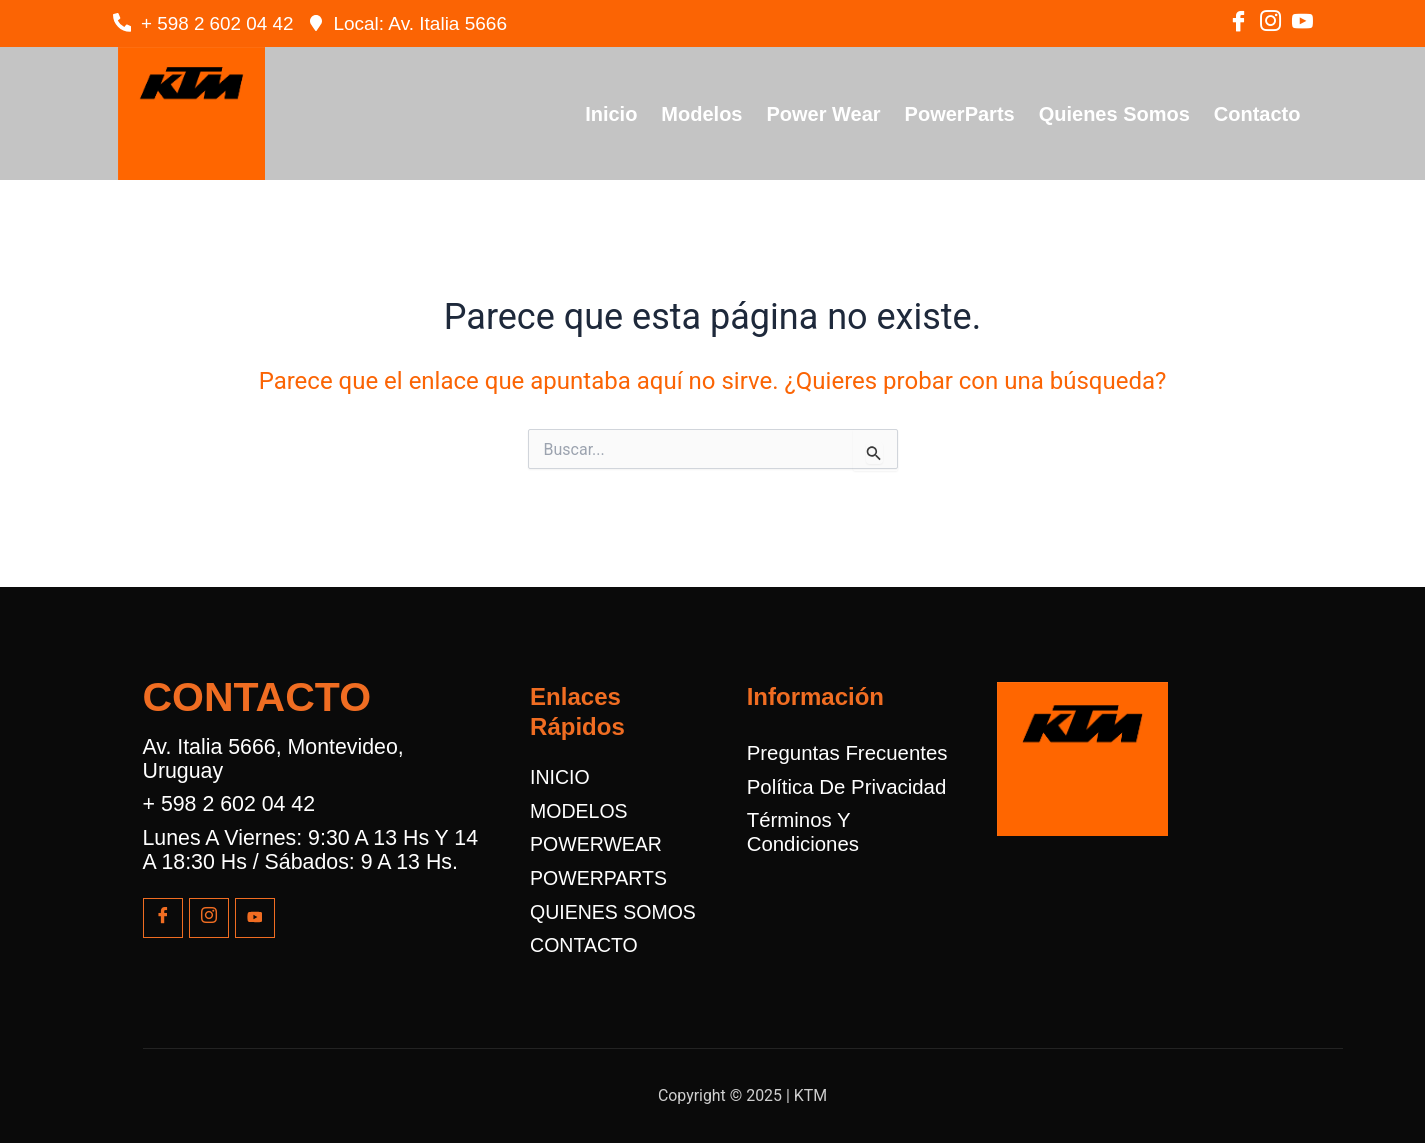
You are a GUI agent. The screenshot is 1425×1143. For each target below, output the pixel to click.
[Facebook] (1239, 24)
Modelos (701, 114)
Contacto (1257, 114)
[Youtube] (255, 938)
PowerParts (960, 114)
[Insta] (209, 938)
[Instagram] (1271, 24)
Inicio (611, 114)
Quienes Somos (1114, 114)
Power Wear (823, 114)
